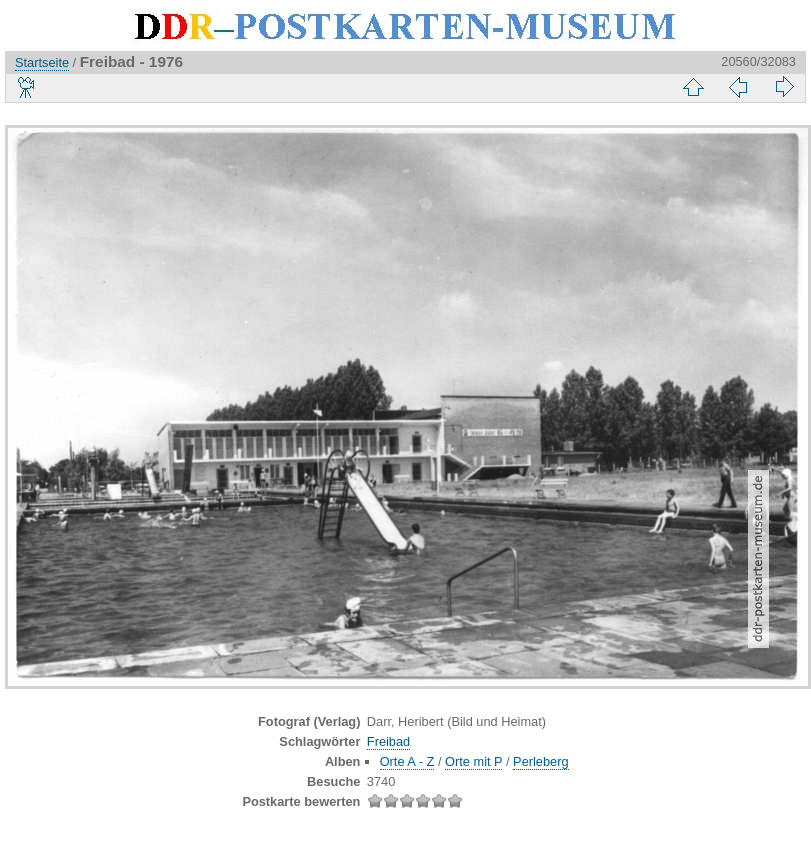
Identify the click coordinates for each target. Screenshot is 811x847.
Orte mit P (473, 761)
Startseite (42, 62)
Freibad (388, 741)
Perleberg (541, 761)
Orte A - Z (407, 761)
